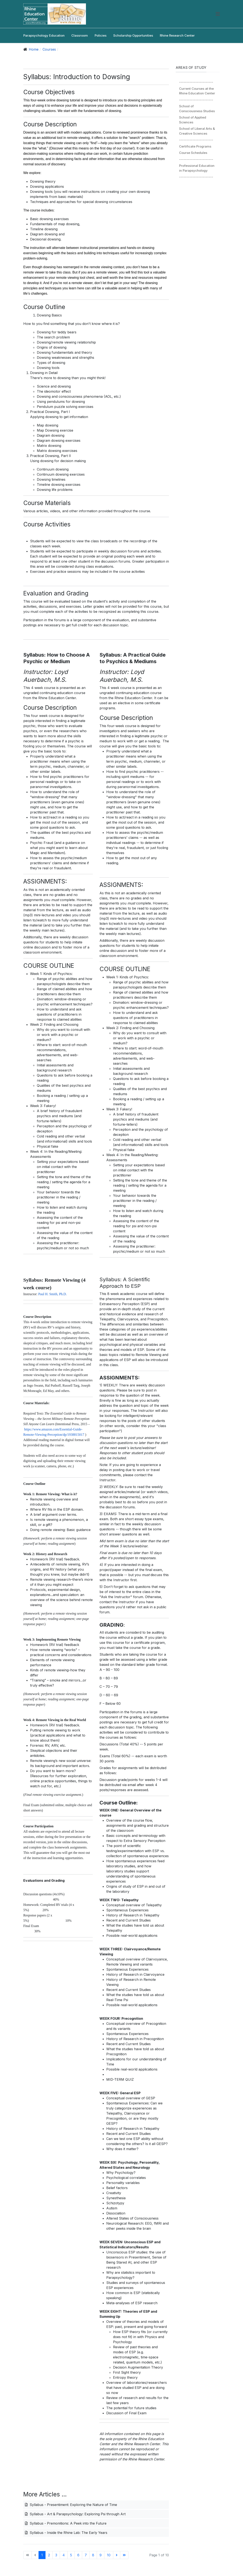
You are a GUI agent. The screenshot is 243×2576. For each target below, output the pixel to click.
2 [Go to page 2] (49, 2555)
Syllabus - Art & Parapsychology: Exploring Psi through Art (77, 2514)
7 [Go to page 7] (86, 2555)
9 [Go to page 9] (100, 2555)
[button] (218, 14)
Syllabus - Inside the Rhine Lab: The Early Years (68, 2532)
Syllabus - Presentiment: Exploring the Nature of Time (73, 2505)
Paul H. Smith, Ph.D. (52, 1294)
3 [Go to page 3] (56, 2555)
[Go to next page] (116, 2555)
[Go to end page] (124, 2555)
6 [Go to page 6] (78, 2555)
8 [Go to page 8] (93, 2555)
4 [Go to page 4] (63, 2555)
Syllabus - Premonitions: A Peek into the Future (67, 2523)
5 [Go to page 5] (71, 2555)
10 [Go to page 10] (108, 2555)
